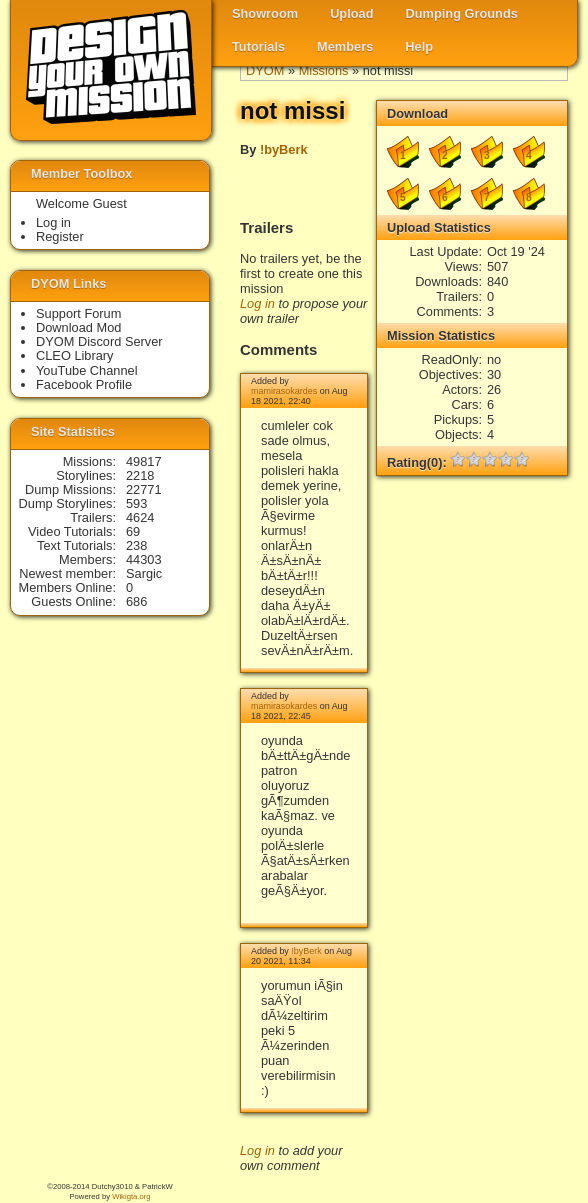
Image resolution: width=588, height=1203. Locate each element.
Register (60, 236)
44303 (144, 559)
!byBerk (284, 149)
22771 (144, 489)
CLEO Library (75, 355)
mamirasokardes (284, 391)
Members (345, 46)
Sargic (144, 573)
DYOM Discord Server (99, 341)
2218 (140, 475)
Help (419, 46)
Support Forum (78, 313)
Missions (324, 70)
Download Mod (78, 327)
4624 (140, 517)
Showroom (265, 13)
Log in (257, 303)
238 (136, 545)
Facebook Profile (84, 384)
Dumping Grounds (462, 13)
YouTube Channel (87, 370)
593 (136, 503)
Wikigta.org (131, 1196)
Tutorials (258, 46)
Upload (351, 13)
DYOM (265, 70)
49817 (144, 461)
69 (133, 531)
